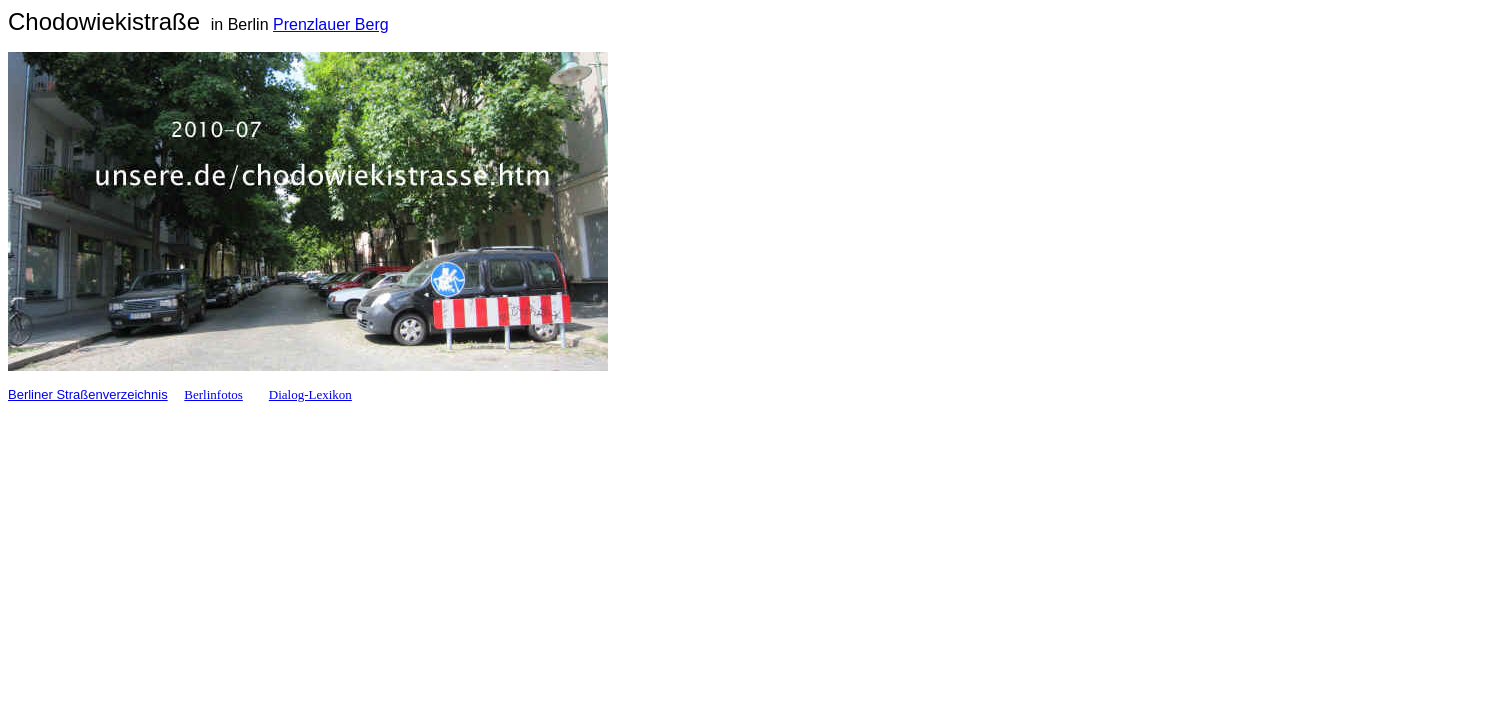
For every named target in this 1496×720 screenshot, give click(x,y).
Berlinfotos (213, 394)
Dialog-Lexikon (310, 394)
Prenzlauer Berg (331, 24)
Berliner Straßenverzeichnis (88, 394)
